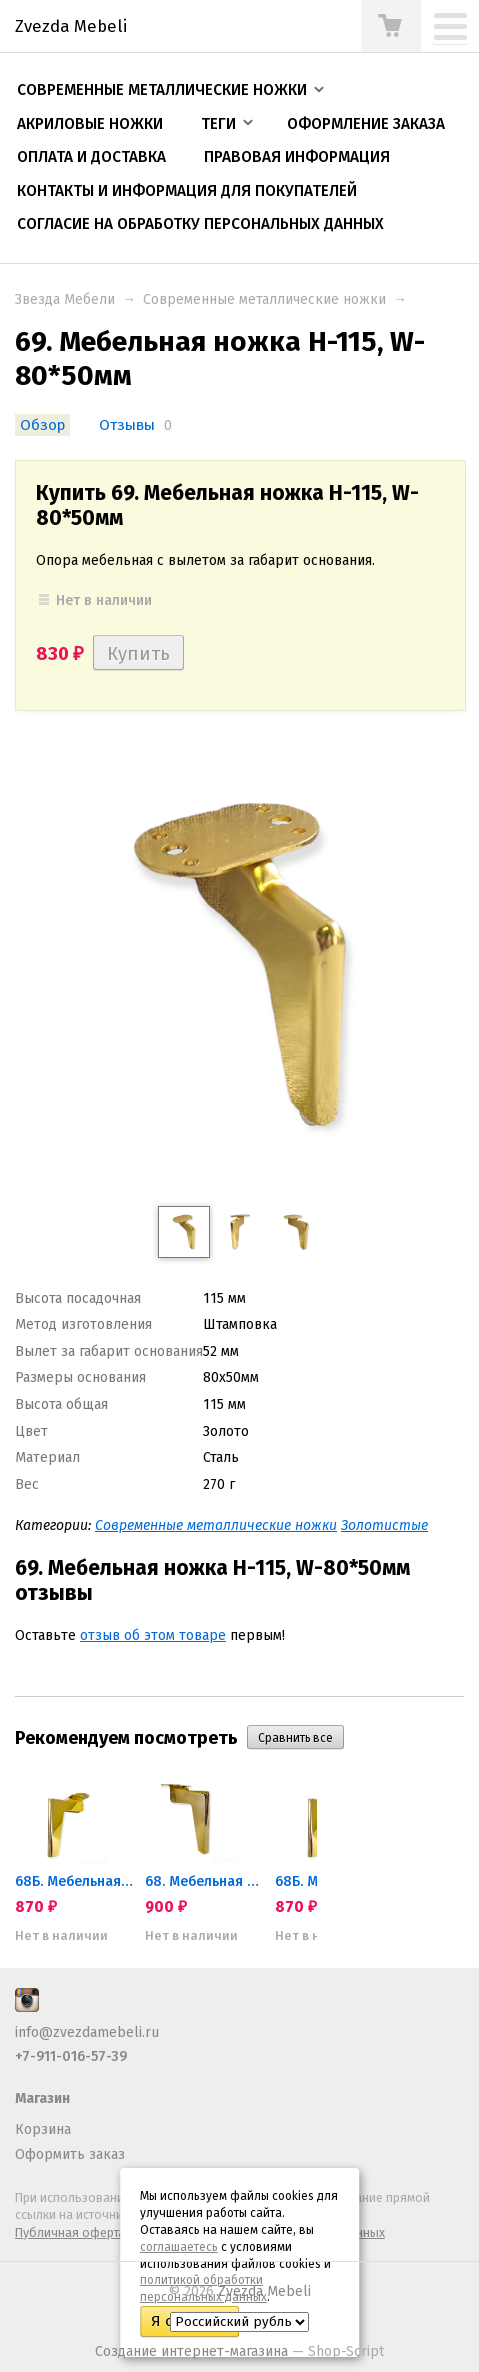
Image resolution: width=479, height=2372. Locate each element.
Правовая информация (297, 157)
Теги (218, 124)
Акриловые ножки (90, 124)
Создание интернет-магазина (191, 2351)
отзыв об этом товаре (153, 1635)
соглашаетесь (179, 2247)
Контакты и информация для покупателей (187, 191)
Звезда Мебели (65, 299)
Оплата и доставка (91, 157)
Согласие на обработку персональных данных (200, 224)
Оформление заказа (366, 124)
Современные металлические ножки (162, 90)
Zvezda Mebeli (264, 2291)
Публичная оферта (70, 2232)
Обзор (42, 425)
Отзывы (127, 425)
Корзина (43, 2129)
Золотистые (384, 1525)
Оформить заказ (70, 2154)
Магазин (42, 2098)
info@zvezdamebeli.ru (87, 2032)
